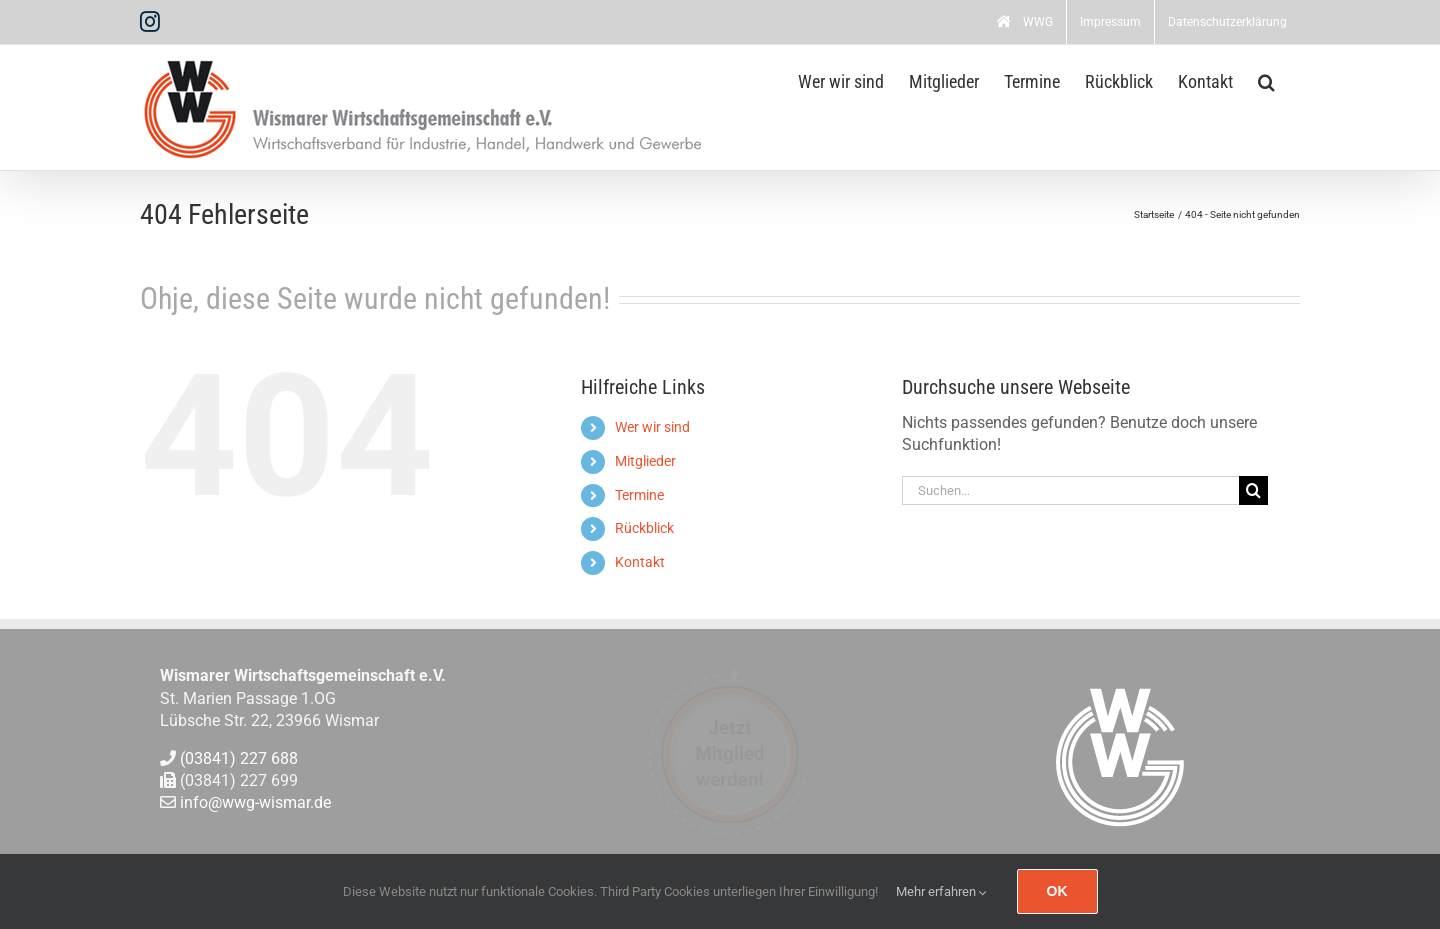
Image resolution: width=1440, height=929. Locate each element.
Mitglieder (645, 461)
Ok (1057, 891)
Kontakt (640, 562)
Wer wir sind (652, 427)
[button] (1266, 80)
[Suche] (1253, 490)
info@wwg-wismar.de (255, 803)
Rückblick (644, 528)
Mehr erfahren (941, 891)
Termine (639, 495)
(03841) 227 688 (239, 758)
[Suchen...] (1071, 490)
